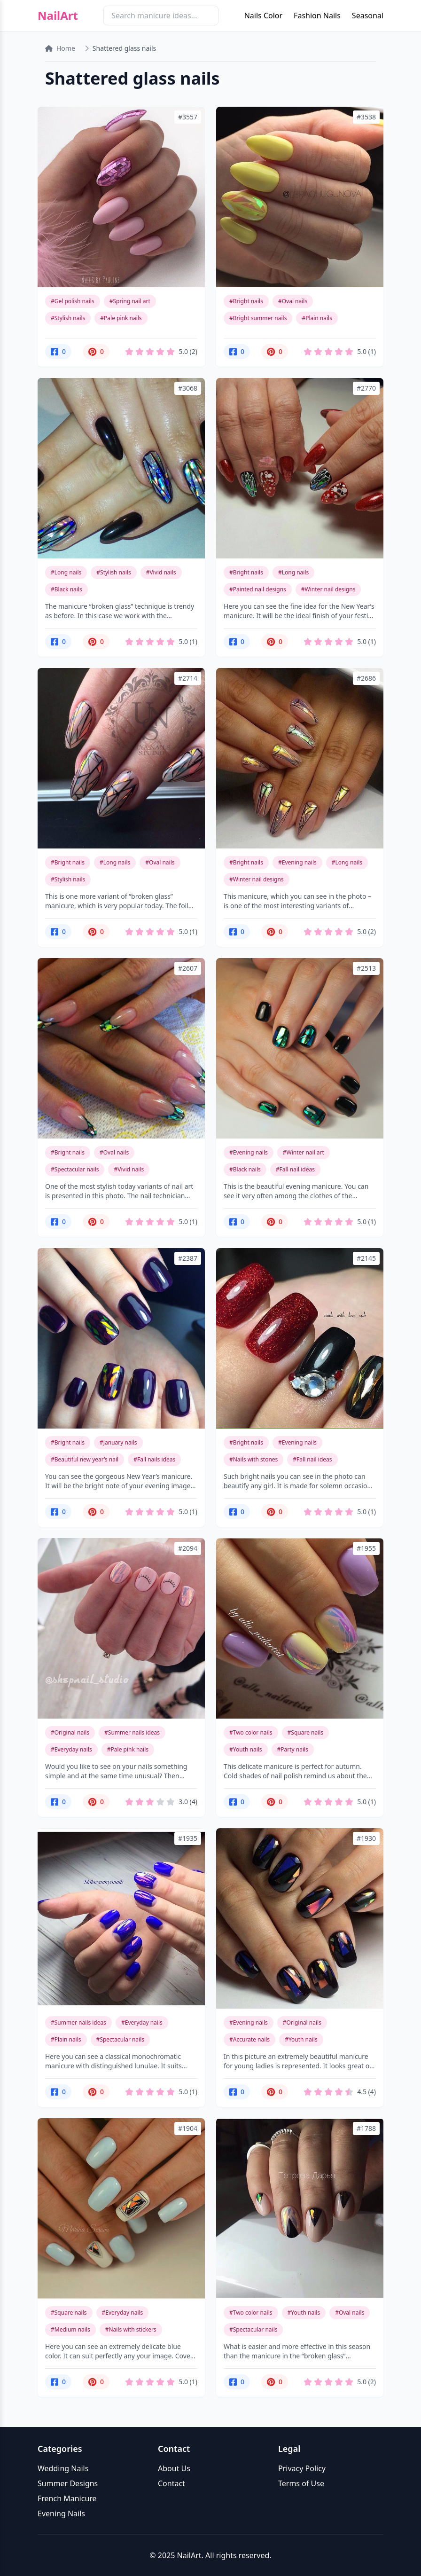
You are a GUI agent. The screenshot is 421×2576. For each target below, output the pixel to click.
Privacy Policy (302, 2468)
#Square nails (306, 1732)
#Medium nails (70, 2329)
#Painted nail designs (257, 589)
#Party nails (292, 1749)
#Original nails (70, 1732)
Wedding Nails (63, 2468)
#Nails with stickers (130, 2329)
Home (60, 48)
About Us (174, 2468)
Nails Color (263, 15)
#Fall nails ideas (154, 1459)
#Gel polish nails (72, 301)
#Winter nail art (303, 1152)
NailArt (58, 15)
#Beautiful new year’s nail (84, 1459)
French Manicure (67, 2498)
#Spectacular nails (75, 1169)
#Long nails (66, 572)
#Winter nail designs (328, 589)
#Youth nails (245, 1749)
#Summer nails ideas (132, 1732)
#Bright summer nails (258, 318)
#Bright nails (246, 301)
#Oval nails (292, 301)
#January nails (118, 1442)
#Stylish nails (68, 318)
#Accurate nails (249, 2039)
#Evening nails (297, 862)
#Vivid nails (161, 572)
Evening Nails (61, 2513)
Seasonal (367, 15)
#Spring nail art (129, 301)
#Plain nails (317, 318)
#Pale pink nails (120, 318)
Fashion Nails (317, 15)
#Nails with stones (253, 1459)
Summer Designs (68, 2483)
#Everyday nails (71, 1749)
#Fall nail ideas (295, 1169)
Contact (171, 2483)
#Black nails (66, 589)
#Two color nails (251, 1732)
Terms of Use (301, 2483)
